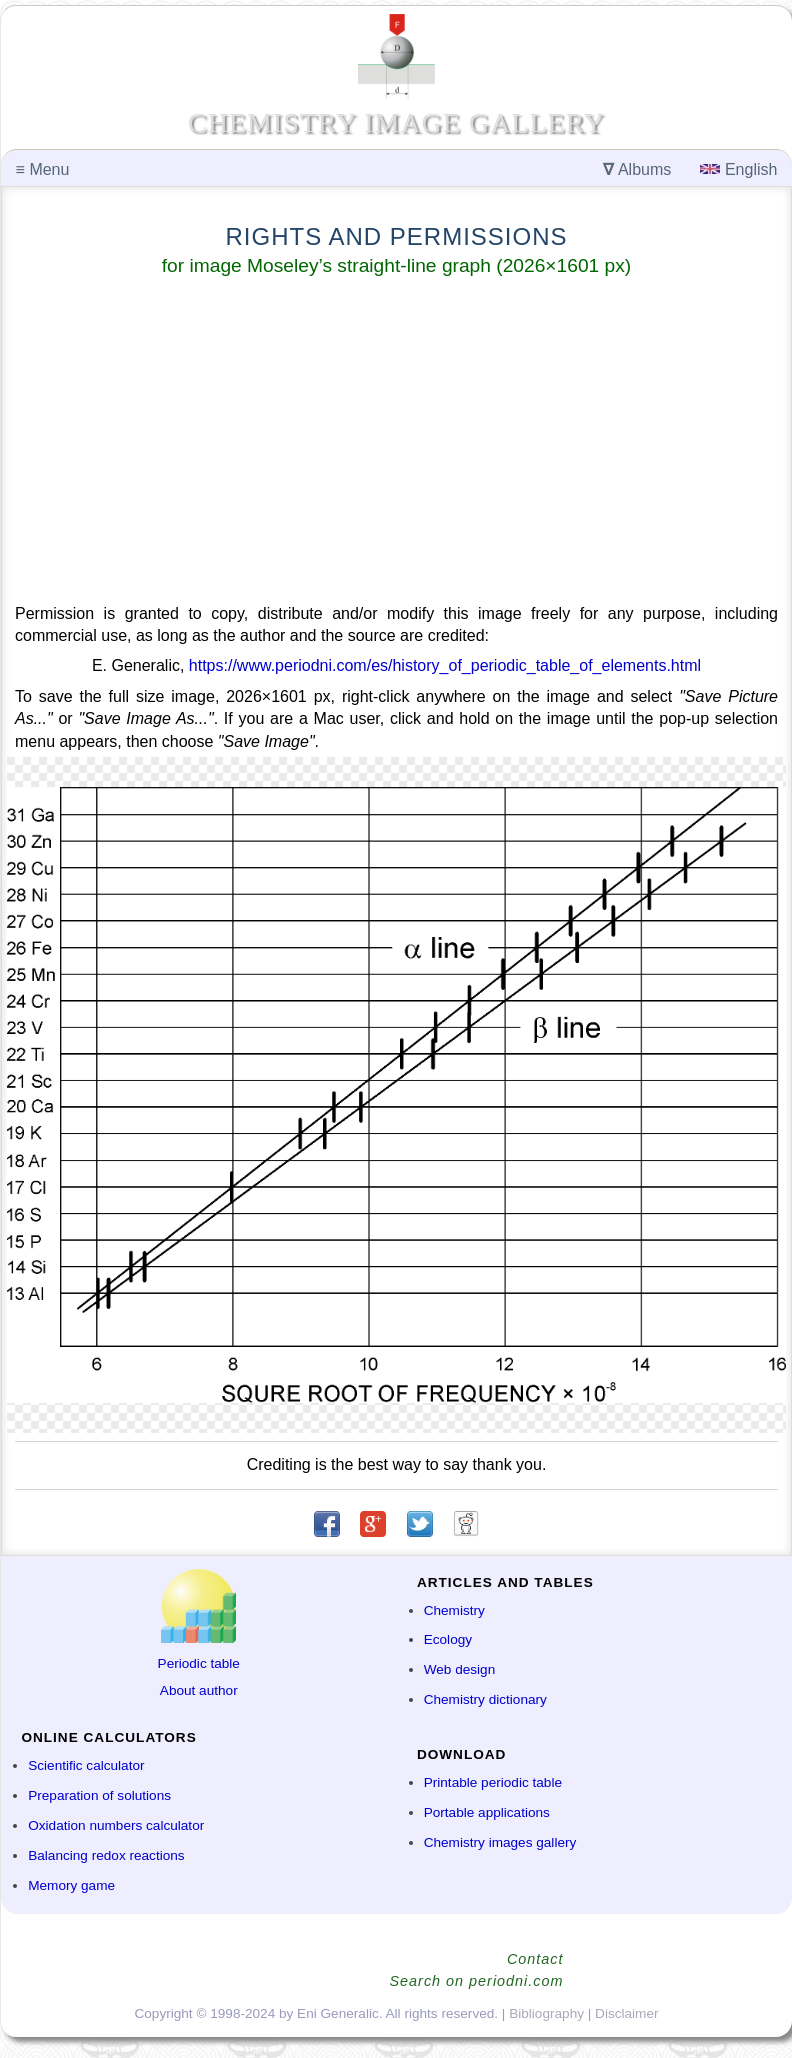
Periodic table (199, 1663)
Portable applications (487, 1812)
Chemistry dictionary (485, 1699)
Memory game (71, 1885)
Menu (43, 169)
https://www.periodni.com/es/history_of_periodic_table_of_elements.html (445, 665)
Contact (535, 1959)
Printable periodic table (493, 1782)
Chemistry (454, 1610)
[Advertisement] (396, 444)
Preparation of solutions (99, 1795)
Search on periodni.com (477, 1981)
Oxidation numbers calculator (116, 1825)
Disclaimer (626, 2013)
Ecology (448, 1639)
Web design (460, 1669)
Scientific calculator (86, 1765)
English (738, 169)
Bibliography (546, 2013)
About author (199, 1690)
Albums (637, 169)
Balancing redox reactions (106, 1855)
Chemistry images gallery (500, 1842)
